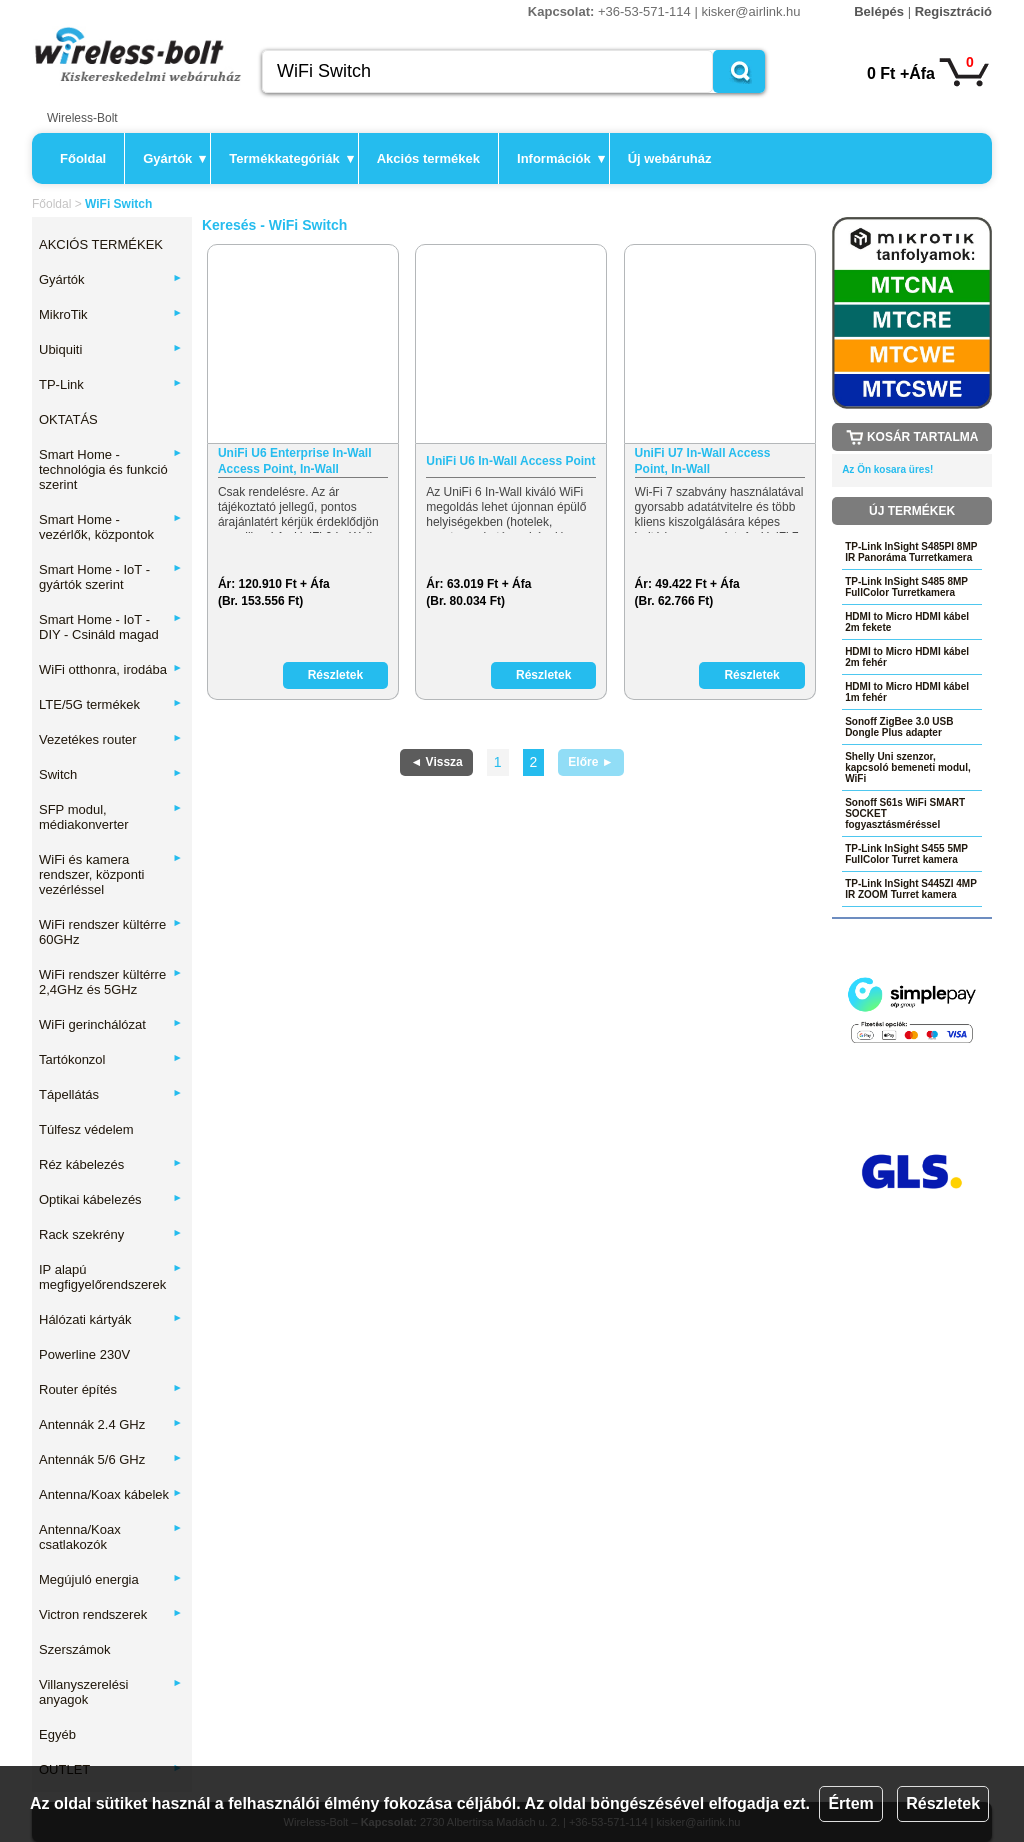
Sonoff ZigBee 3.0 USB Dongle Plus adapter (899, 727)
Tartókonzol (111, 1059)
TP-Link (111, 384)
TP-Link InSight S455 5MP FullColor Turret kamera (906, 854)
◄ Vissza (436, 762)
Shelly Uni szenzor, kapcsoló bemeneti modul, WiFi (908, 767)
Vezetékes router (111, 739)
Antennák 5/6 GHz (111, 1459)
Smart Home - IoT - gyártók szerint (111, 577)
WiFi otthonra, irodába (111, 669)
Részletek (943, 1803)
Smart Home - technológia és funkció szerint (111, 469)
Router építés (111, 1389)
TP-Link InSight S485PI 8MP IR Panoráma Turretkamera (911, 552)
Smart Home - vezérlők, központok (111, 527)
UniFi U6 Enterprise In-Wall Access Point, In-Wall (295, 461)
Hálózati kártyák (111, 1319)
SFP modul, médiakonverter (111, 817)
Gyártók (174, 158)
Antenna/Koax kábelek (111, 1494)
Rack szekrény (111, 1234)
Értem (850, 1803)
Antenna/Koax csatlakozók (111, 1537)
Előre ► (590, 762)
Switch (111, 774)
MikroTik (111, 314)
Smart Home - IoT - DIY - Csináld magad (111, 627)
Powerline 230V (84, 1354)
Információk (561, 158)
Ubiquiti (111, 349)
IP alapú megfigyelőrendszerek (111, 1277)
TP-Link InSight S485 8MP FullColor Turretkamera (906, 587)
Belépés (879, 11)
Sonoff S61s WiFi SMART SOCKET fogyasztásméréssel (905, 813)
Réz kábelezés (111, 1164)
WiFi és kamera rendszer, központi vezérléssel (111, 874)
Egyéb (57, 1734)
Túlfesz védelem (86, 1129)
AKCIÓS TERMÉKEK (101, 244)
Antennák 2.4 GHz (111, 1424)
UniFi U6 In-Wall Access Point (510, 461)
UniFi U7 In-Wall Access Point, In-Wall (703, 461)
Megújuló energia (111, 1579)
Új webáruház (670, 158)
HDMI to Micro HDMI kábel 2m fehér (907, 657)
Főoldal (83, 158)
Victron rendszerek (111, 1614)
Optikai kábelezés (111, 1199)
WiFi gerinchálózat (111, 1024)
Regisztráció (953, 11)
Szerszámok (75, 1649)
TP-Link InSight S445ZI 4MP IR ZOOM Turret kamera (911, 889)
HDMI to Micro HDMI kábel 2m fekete (907, 622)
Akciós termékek (428, 158)
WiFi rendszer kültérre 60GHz (111, 932)
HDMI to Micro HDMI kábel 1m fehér (907, 692)
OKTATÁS (68, 419)
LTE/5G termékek (111, 704)
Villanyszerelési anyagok (111, 1692)
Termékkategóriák (291, 158)
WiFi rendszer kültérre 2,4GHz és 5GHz (111, 982)
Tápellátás (111, 1094)
